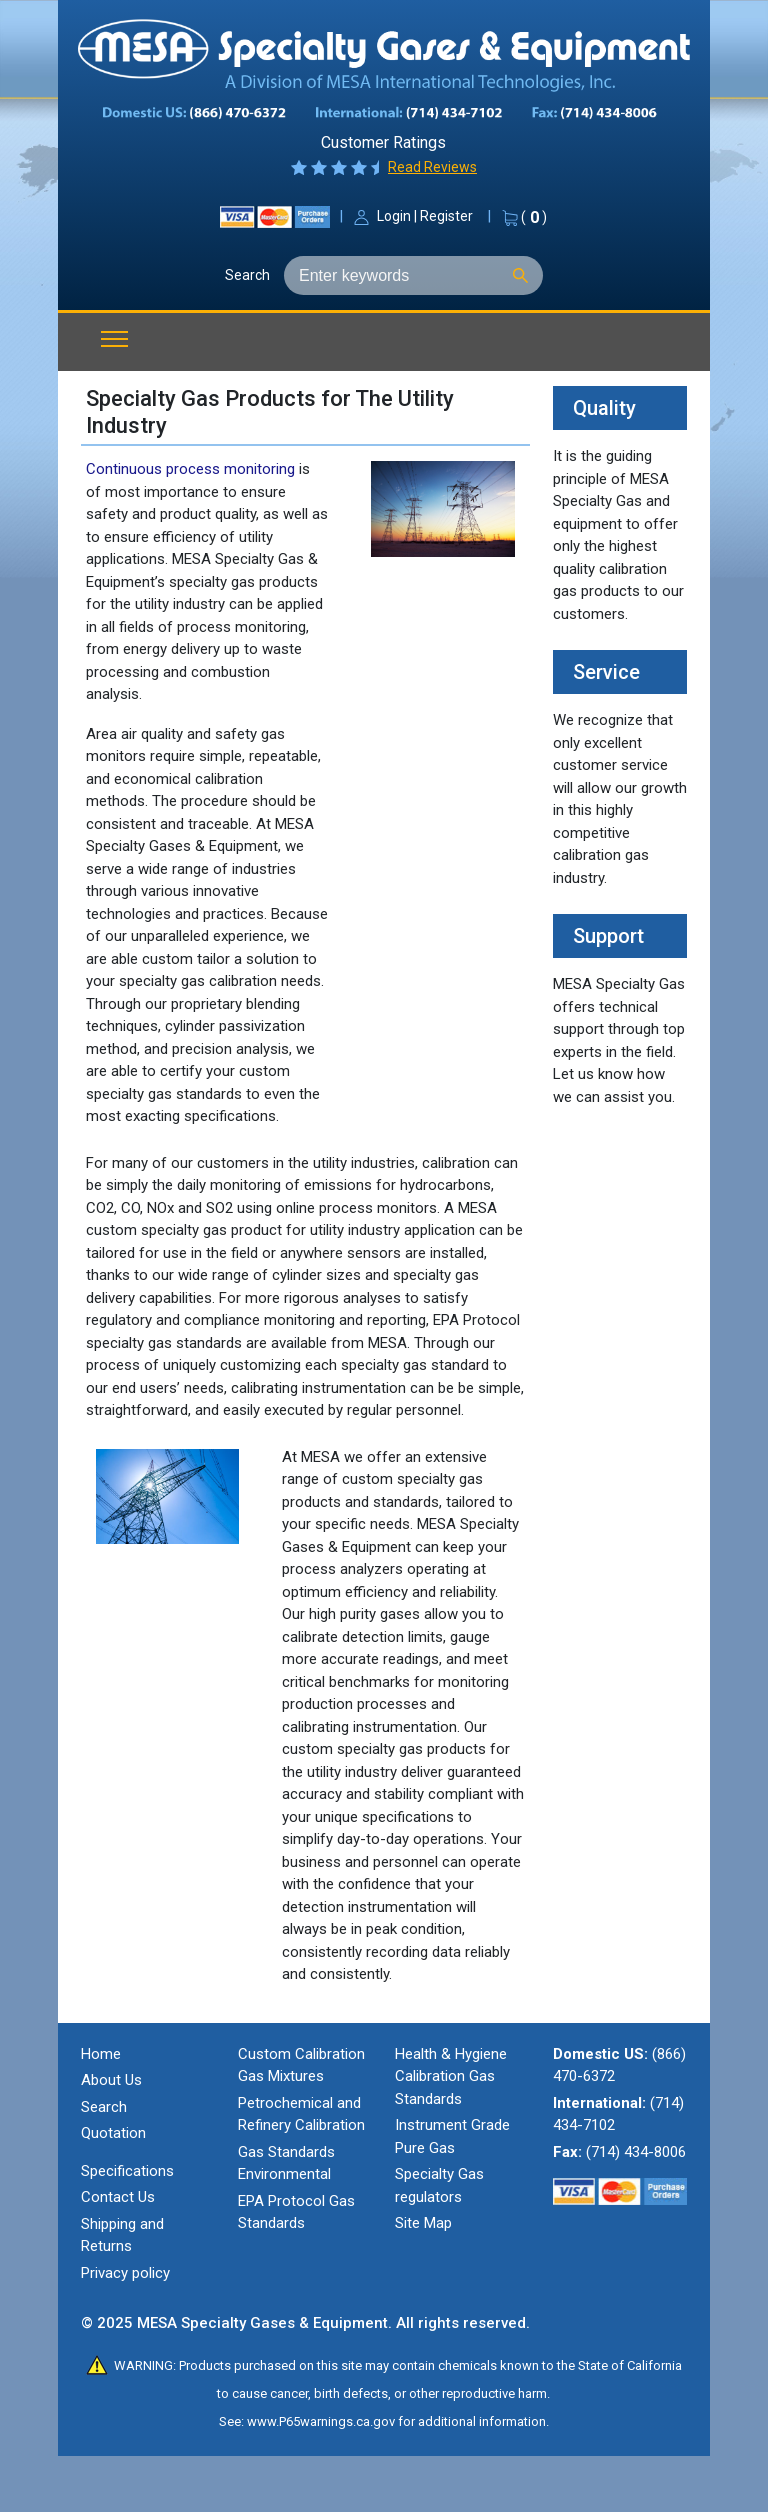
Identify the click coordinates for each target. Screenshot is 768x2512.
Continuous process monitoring (190, 469)
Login (394, 216)
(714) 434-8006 (636, 2152)
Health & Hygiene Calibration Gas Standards (451, 2076)
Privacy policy (125, 2273)
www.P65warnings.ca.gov (321, 2421)
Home (101, 2054)
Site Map (423, 2223)
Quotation (113, 2133)
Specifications (127, 2171)
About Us (111, 2080)
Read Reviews (432, 167)
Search (247, 275)
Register (446, 216)
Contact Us (118, 2197)
